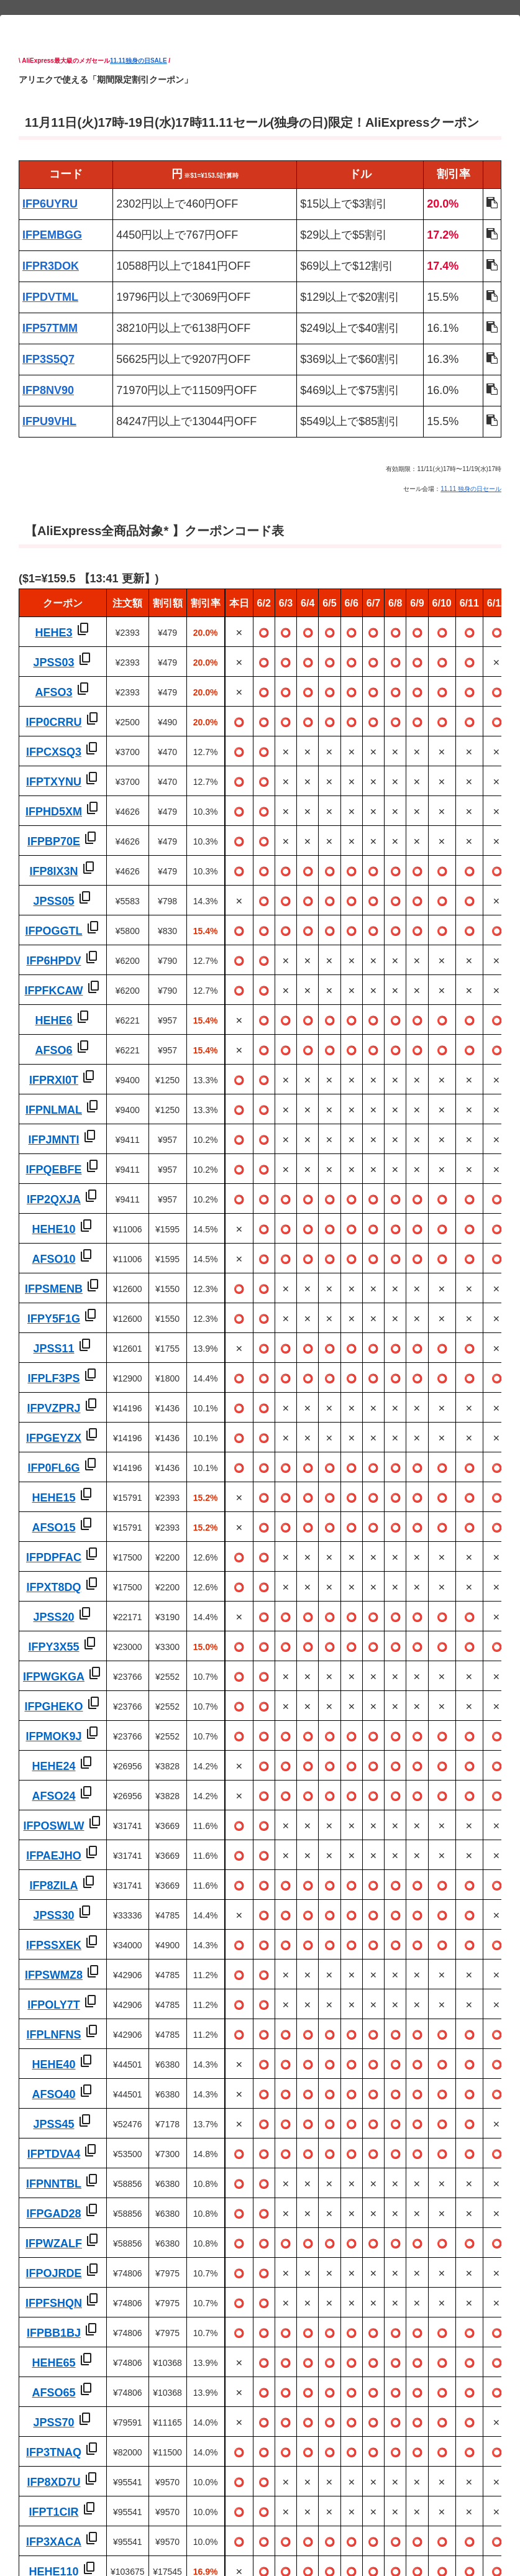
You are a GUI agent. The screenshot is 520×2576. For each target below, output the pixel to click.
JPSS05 (53, 901)
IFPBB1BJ (54, 2333)
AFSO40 (53, 2094)
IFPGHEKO (53, 1706)
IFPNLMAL (53, 1110)
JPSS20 (53, 1617)
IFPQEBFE (53, 1169)
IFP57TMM (50, 328)
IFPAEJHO (53, 1855)
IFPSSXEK (53, 1945)
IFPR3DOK (50, 266)
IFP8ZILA (53, 1885)
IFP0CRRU (53, 722)
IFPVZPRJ (53, 1408)
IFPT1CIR (53, 2512)
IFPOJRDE (53, 2273)
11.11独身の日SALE (138, 60)
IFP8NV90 (48, 390)
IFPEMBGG (52, 235)
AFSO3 (53, 692)
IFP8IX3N (53, 871)
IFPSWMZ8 (54, 1975)
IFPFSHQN (53, 2303)
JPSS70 (53, 2422)
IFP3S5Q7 (48, 359)
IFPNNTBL (53, 2184)
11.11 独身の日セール (470, 488)
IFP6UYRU (50, 204)
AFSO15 (53, 1527)
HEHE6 (53, 1020)
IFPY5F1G (53, 1319)
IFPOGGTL (54, 931)
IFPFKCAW (54, 990)
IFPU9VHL (49, 421)
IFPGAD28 (53, 2213)
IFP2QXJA (54, 1199)
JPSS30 (53, 1915)
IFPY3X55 (53, 1647)
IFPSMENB (54, 1289)
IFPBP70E (53, 841)
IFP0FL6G (53, 1468)
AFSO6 (53, 1050)
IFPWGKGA (53, 1677)
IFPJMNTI (53, 1140)
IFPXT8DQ (53, 1587)
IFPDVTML (50, 297)
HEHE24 (53, 1766)
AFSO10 (53, 1259)
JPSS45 (53, 2124)
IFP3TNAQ (53, 2452)
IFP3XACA (53, 2542)
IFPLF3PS (53, 1378)
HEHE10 (53, 1229)
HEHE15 (53, 1498)
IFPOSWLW (54, 1826)
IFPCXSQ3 (53, 752)
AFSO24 (53, 1796)
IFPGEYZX (53, 1438)
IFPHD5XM (53, 811)
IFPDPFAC (53, 1557)
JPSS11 (53, 1348)
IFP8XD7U (53, 2482)
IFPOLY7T (53, 2005)
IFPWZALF (53, 2243)
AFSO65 (53, 2392)
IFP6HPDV (53, 961)
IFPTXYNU (53, 782)
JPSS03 (53, 662)
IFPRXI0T (53, 1080)
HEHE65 (53, 2363)
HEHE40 (53, 2064)
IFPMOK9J (53, 1736)
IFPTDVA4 (54, 2154)
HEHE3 (53, 632)
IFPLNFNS (54, 2034)
